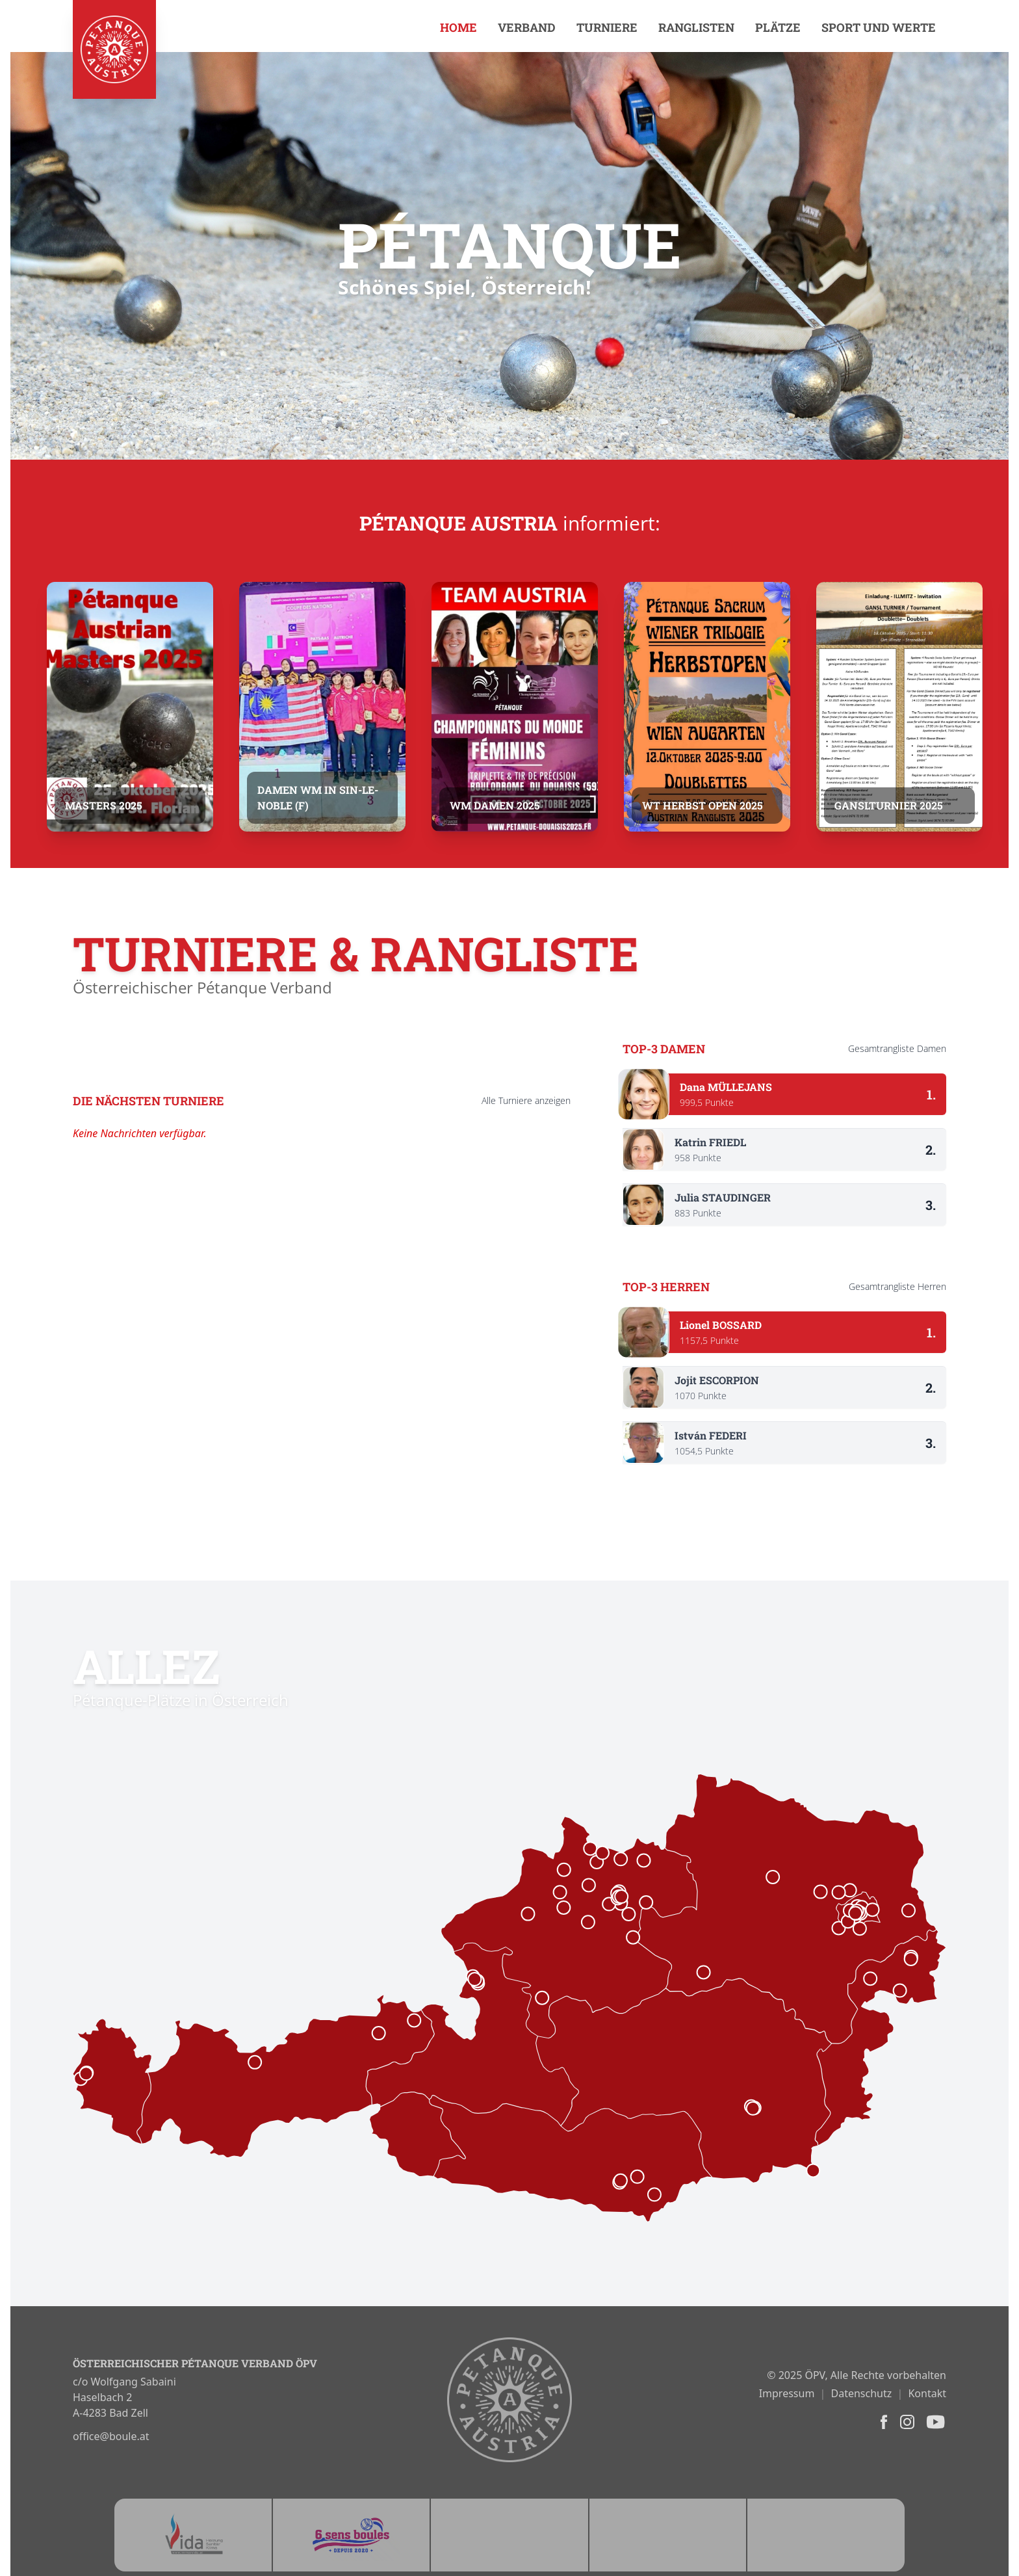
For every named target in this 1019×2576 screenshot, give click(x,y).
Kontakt (927, 2393)
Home (458, 27)
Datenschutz (861, 2393)
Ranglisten (696, 27)
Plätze (778, 27)
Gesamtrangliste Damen (897, 1048)
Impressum (787, 2393)
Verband (527, 27)
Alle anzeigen (526, 1100)
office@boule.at (111, 2436)
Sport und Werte (878, 27)
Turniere (607, 27)
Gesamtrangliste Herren (897, 1286)
